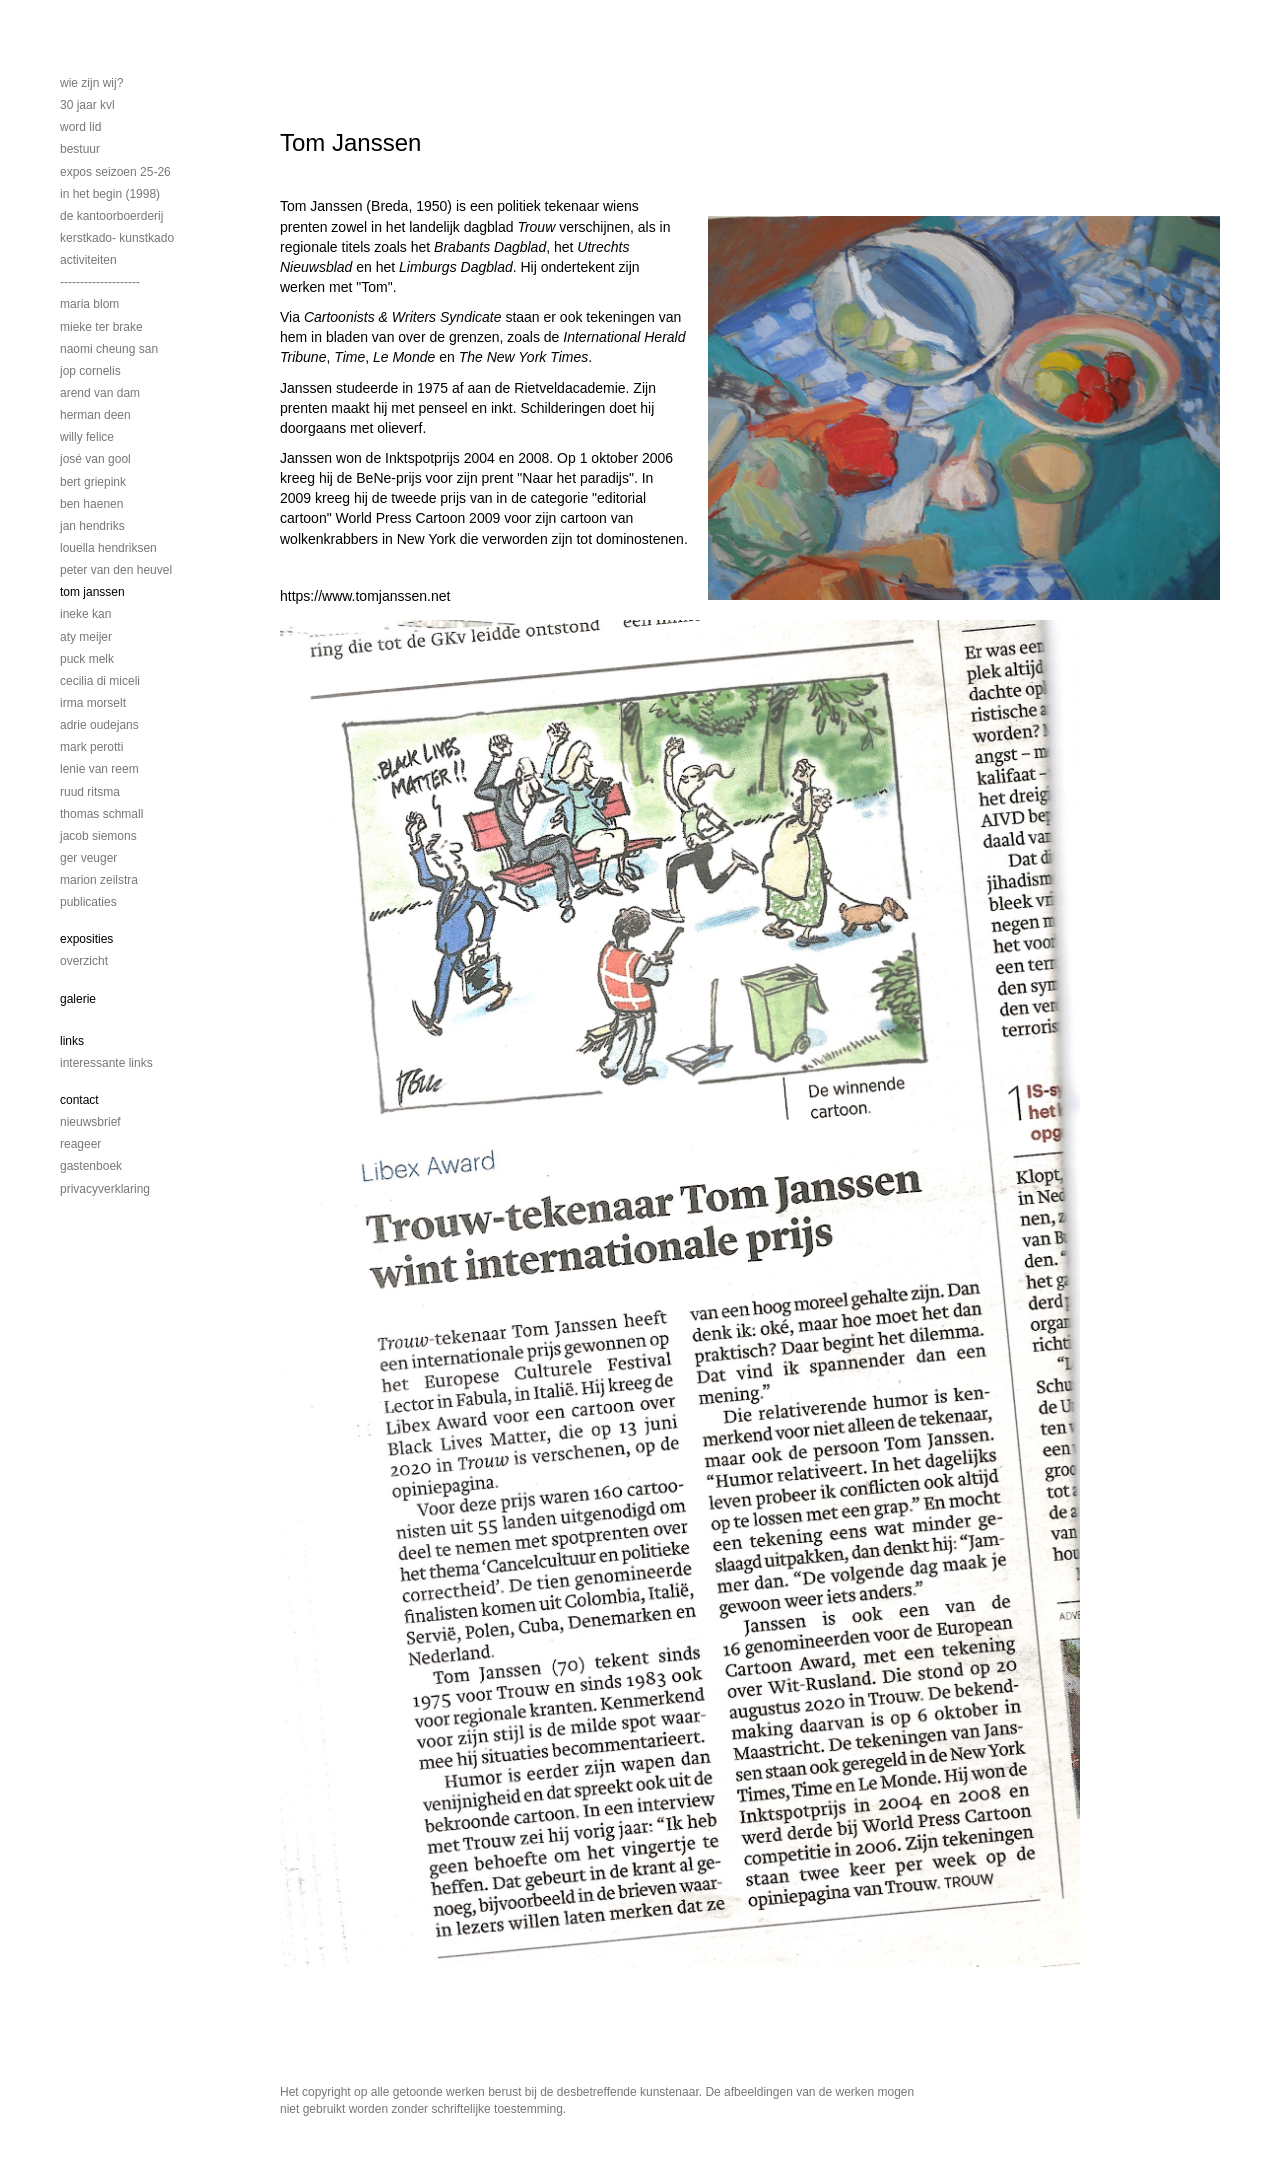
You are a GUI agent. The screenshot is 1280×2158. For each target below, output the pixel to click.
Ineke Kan (85, 614)
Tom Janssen (92, 592)
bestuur (80, 149)
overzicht (84, 961)
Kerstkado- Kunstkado (117, 238)
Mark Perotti (91, 747)
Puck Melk (87, 659)
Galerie (78, 999)
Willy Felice (87, 437)
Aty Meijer (86, 637)
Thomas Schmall (101, 814)
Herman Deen (95, 415)
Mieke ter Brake (101, 327)
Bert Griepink (93, 482)
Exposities (86, 939)
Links (72, 1041)
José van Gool (95, 459)
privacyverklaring (105, 1189)
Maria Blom (89, 304)
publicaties (88, 902)
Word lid (80, 127)
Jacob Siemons (98, 836)
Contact (79, 1100)
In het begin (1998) (110, 194)
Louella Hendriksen (108, 548)
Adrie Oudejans (99, 725)
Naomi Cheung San (109, 349)
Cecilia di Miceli (100, 681)
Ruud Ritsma (90, 792)
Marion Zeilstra (99, 880)
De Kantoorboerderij (111, 216)
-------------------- (100, 282)
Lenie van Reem (99, 769)
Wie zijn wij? (91, 83)
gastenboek (91, 1166)
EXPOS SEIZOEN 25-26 (115, 172)
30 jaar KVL (87, 105)
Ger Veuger (88, 858)
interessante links (106, 1063)
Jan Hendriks (92, 526)
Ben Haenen (91, 504)
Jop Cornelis (90, 371)
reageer (80, 1144)
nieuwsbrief (90, 1122)
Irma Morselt (93, 703)
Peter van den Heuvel (116, 570)
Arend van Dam (100, 393)
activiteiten (88, 260)
